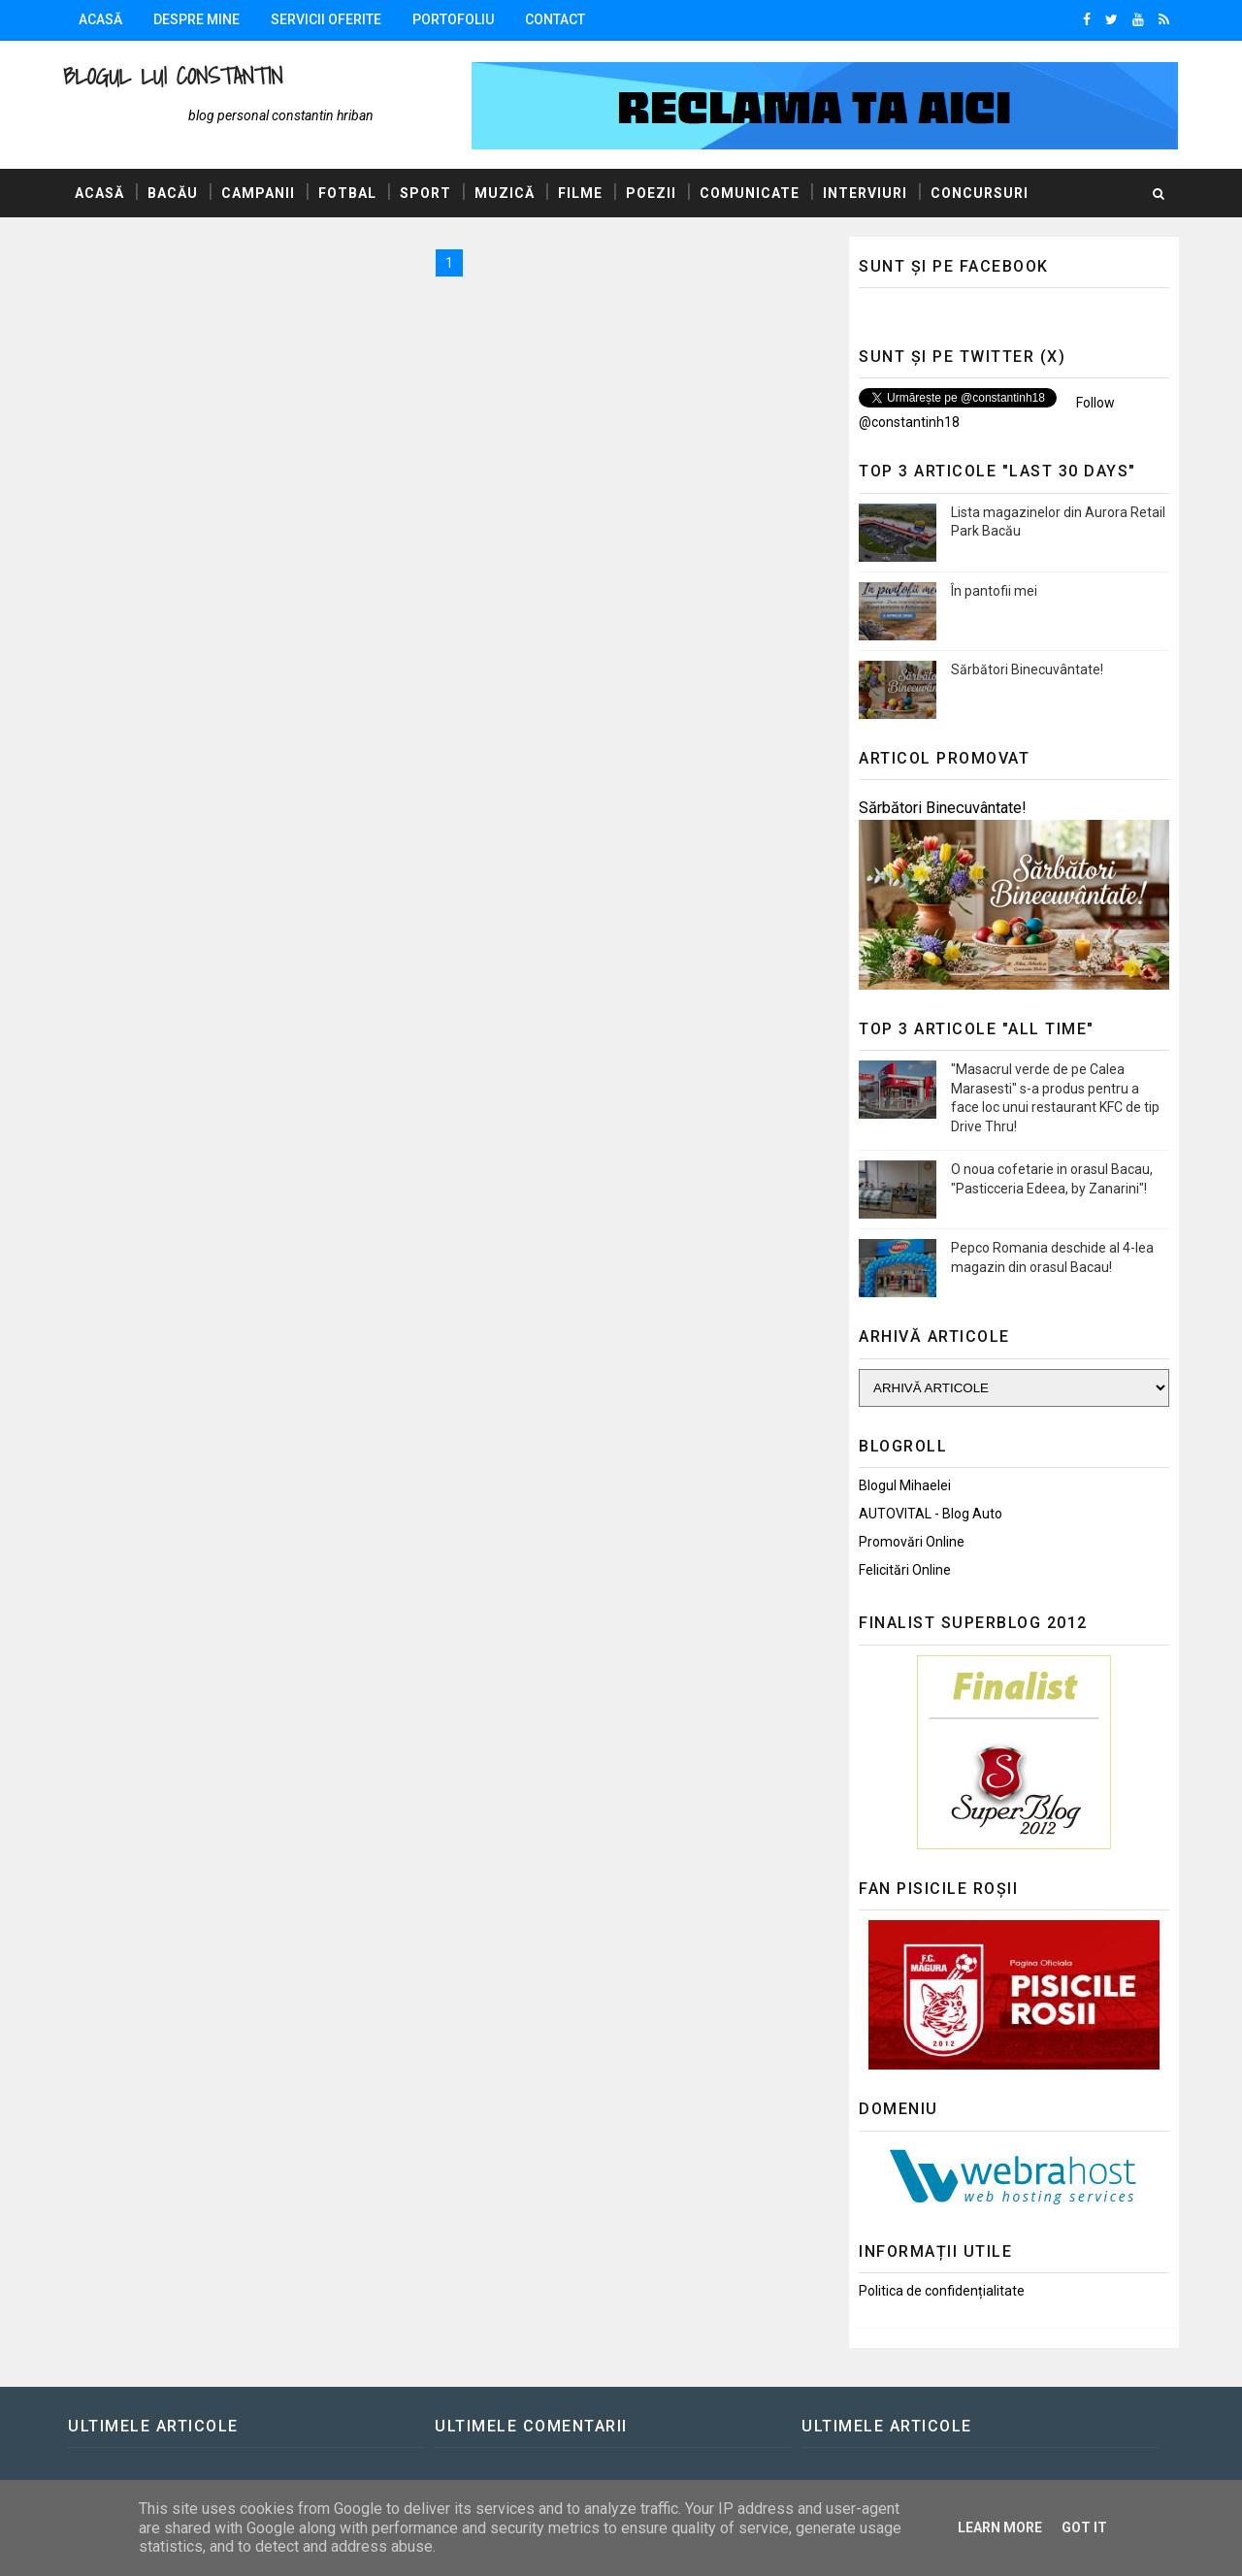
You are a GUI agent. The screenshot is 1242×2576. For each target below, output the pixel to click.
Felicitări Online (905, 1570)
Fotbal (347, 193)
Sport (425, 193)
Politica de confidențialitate (942, 2291)
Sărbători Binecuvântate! (1027, 669)
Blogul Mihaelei (905, 1485)
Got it (1084, 2527)
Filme (580, 193)
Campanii (258, 193)
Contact (555, 19)
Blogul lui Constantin (172, 76)
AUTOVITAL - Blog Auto (930, 1513)
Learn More (1000, 2527)
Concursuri (980, 193)
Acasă (100, 19)
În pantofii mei (994, 591)
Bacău (172, 193)
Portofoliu (453, 19)
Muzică (504, 193)
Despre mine (196, 19)
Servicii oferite (326, 19)
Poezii (651, 193)
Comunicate (750, 193)
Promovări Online (911, 1541)
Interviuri (865, 193)
